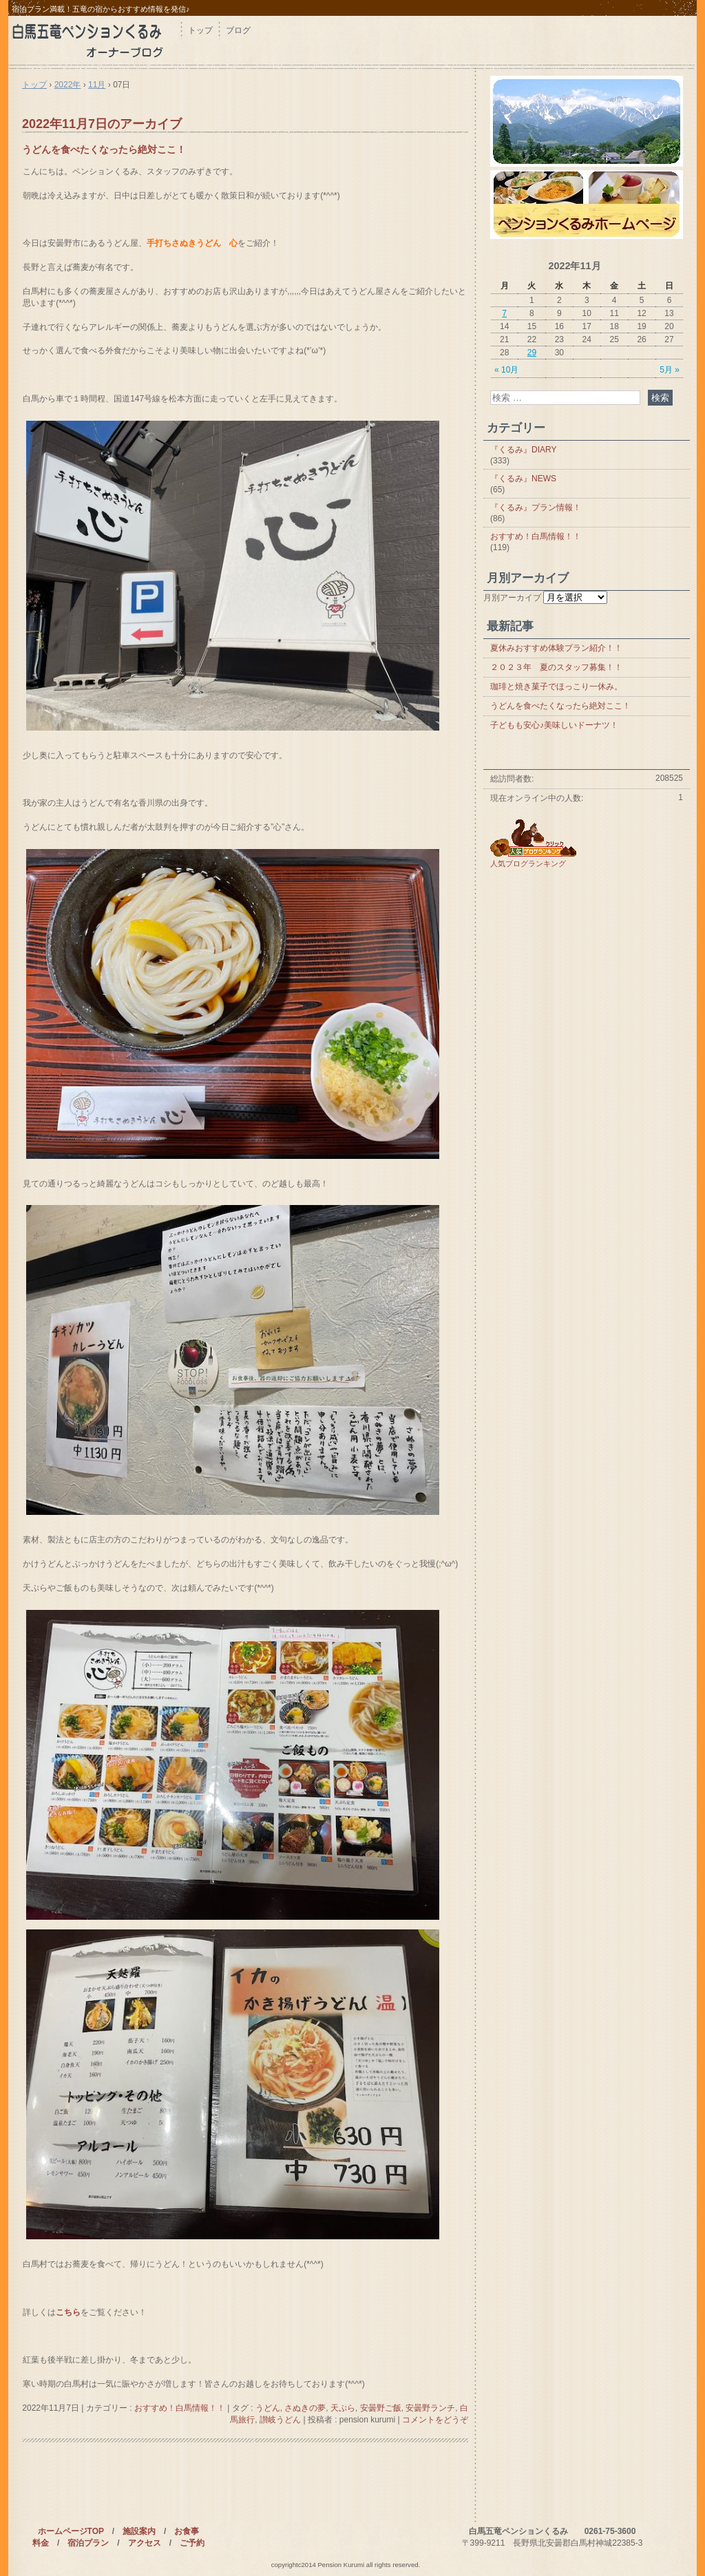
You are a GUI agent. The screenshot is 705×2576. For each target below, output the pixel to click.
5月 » (670, 370)
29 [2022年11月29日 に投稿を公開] (531, 352)
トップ (200, 30)
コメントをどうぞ (435, 2420)
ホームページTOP (71, 2531)
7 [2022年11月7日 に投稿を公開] (504, 313)
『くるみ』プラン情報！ (535, 507)
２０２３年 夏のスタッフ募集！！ (556, 667)
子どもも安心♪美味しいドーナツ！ (554, 725)
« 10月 (506, 370)
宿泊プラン (88, 2543)
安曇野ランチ (430, 2408)
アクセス (144, 2543)
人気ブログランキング (528, 863)
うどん (267, 2408)
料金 (40, 2543)
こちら (68, 2312)
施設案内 (139, 2531)
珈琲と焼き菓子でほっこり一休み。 (556, 686)
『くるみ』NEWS (523, 478)
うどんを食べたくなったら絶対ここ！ (104, 149)
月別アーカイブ (512, 598)
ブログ (238, 30)
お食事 (186, 2531)
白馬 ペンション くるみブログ (94, 39)
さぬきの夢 (305, 2408)
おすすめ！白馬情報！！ (179, 2408)
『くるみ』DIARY (523, 449)
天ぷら (342, 2408)
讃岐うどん (280, 2420)
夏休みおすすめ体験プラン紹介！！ (556, 648)
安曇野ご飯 (380, 2408)
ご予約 (192, 2543)
